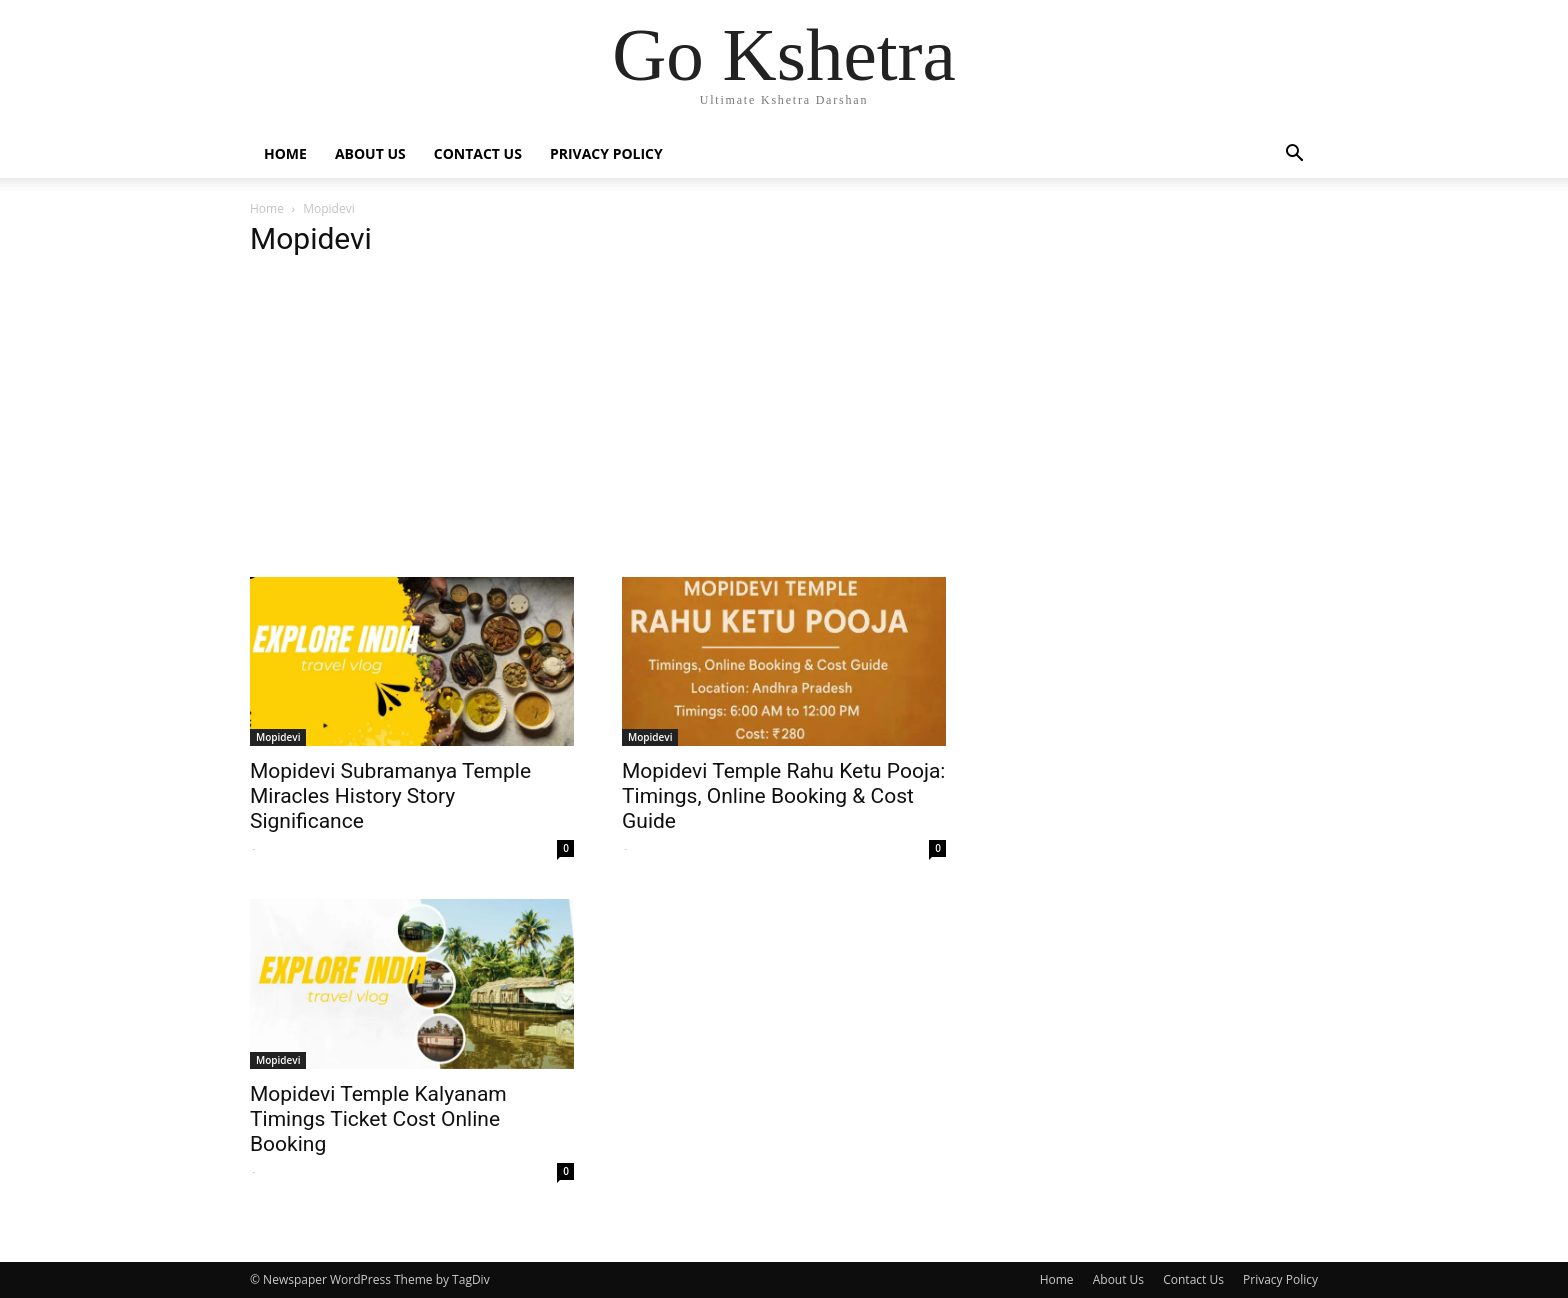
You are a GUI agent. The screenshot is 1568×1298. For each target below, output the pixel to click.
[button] (1294, 155)
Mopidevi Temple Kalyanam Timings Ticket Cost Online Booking (378, 1119)
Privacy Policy (606, 153)
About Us (370, 153)
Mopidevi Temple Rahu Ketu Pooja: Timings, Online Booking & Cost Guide (783, 796)
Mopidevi (278, 737)
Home (285, 153)
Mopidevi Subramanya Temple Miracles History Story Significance (390, 796)
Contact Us (478, 153)
